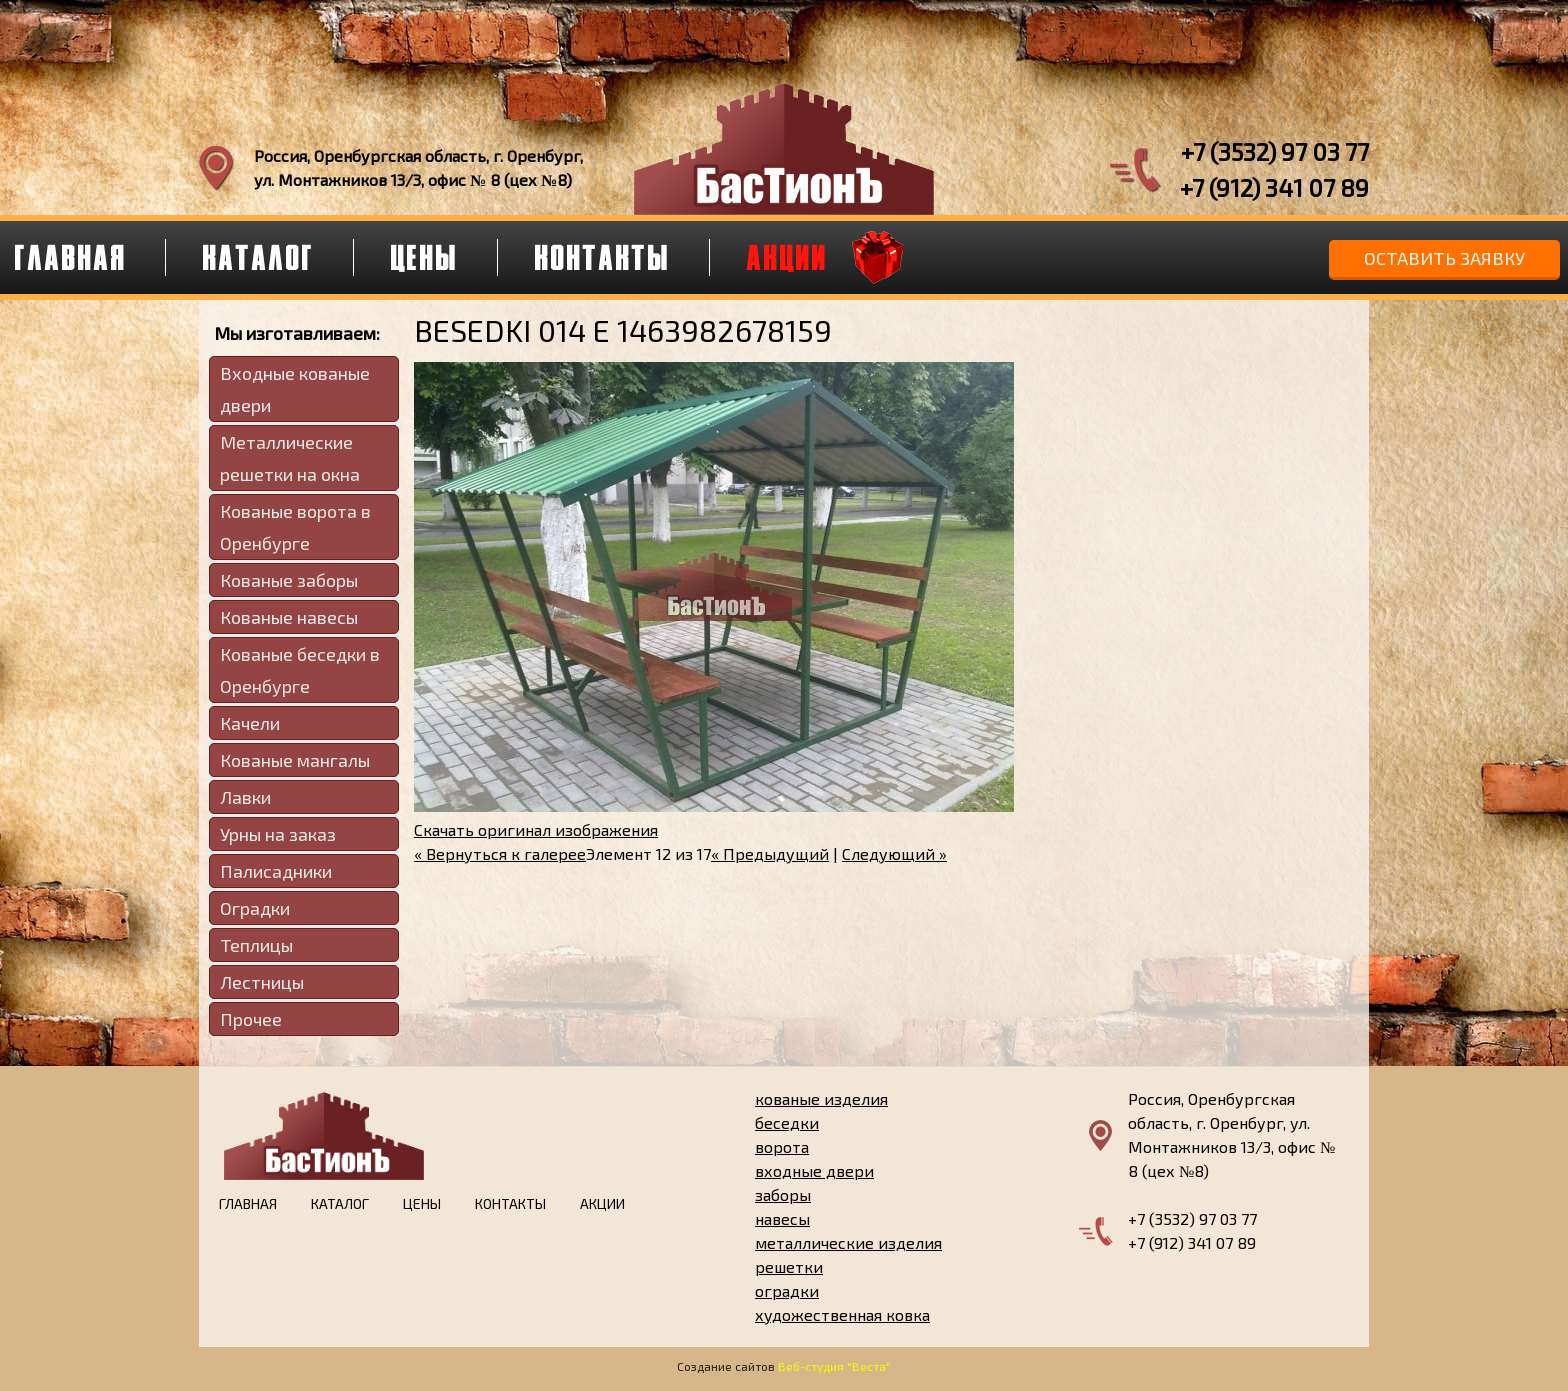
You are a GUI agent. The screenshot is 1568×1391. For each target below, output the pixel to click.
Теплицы (256, 945)
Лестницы (262, 982)
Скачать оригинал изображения (536, 829)
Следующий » (894, 853)
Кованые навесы (289, 617)
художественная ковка (842, 1314)
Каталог (259, 257)
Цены (425, 257)
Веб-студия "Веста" (834, 1366)
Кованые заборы (289, 580)
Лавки (245, 797)
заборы (783, 1194)
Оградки (255, 908)
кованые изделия (821, 1098)
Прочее (251, 1019)
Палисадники (276, 871)
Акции (787, 257)
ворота (782, 1146)
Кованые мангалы (295, 760)
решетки (789, 1266)
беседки (787, 1122)
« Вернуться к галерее (500, 853)
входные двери (814, 1170)
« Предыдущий (770, 853)
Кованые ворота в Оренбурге (295, 527)
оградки (787, 1290)
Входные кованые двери (295, 389)
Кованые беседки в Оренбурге (300, 670)
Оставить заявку (1444, 258)
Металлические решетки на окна (290, 458)
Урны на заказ (278, 834)
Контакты (603, 257)
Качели (250, 723)
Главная (248, 1203)
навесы (782, 1218)
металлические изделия (848, 1242)
